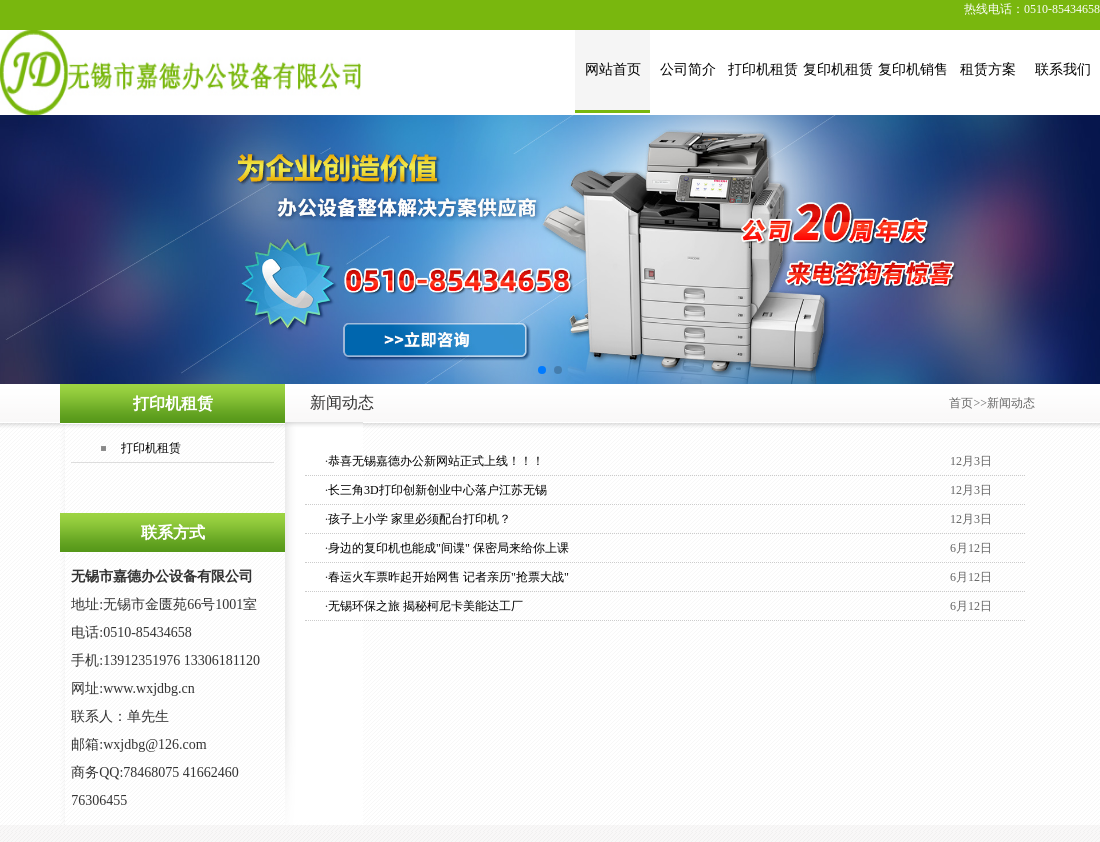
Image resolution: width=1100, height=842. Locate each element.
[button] (542, 370)
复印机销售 (913, 69)
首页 (961, 403)
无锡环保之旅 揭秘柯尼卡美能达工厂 (425, 606)
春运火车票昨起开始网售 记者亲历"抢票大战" (448, 577)
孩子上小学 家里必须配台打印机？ (419, 519)
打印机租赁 (763, 69)
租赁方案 (988, 69)
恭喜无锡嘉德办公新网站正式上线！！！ (436, 461)
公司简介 (688, 69)
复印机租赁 (838, 69)
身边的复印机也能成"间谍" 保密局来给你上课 (448, 548)
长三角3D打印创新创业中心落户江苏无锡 (437, 490)
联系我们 (1063, 69)
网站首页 (613, 69)
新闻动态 (1011, 403)
